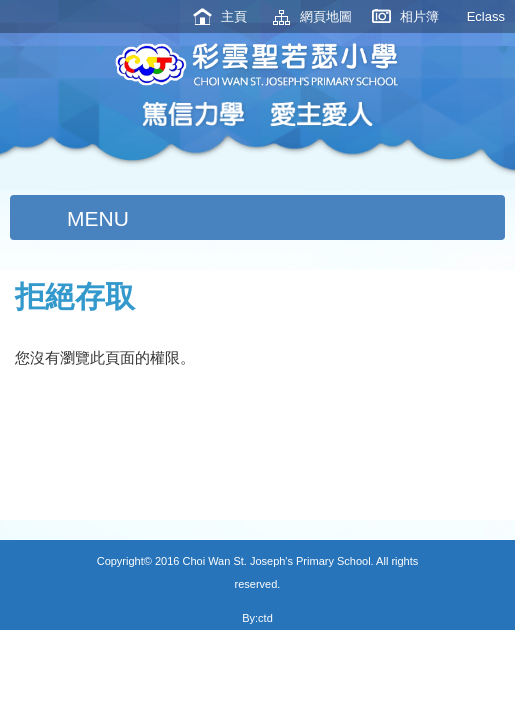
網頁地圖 (326, 16)
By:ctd (257, 618)
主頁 (234, 16)
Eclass (486, 16)
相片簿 (419, 16)
